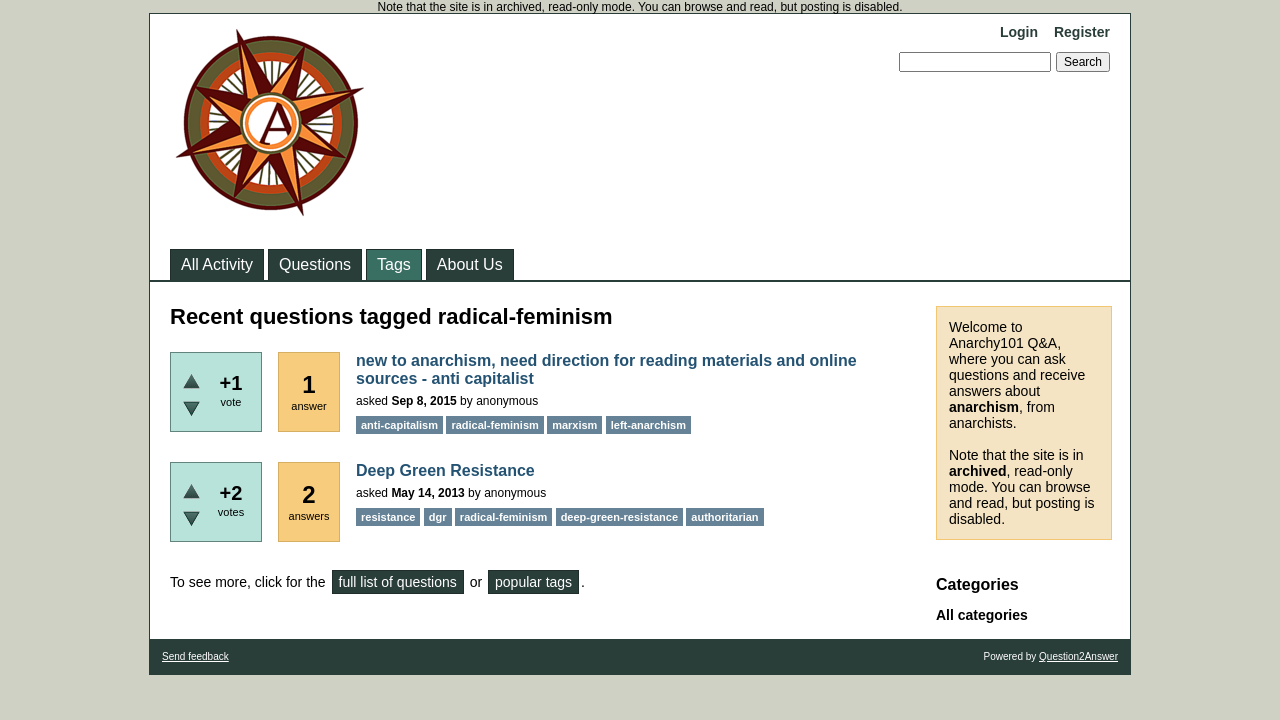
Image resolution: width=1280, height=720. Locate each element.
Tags (394, 264)
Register (1082, 32)
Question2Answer (1078, 656)
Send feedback (195, 656)
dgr (438, 517)
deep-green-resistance (619, 517)
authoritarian (724, 517)
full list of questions (398, 582)
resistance (388, 517)
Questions (315, 264)
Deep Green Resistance (445, 470)
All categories (982, 615)
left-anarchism (648, 425)
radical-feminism (494, 425)
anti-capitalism (399, 425)
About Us (470, 264)
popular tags (533, 582)
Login (1019, 32)
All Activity (217, 264)
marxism (574, 425)
